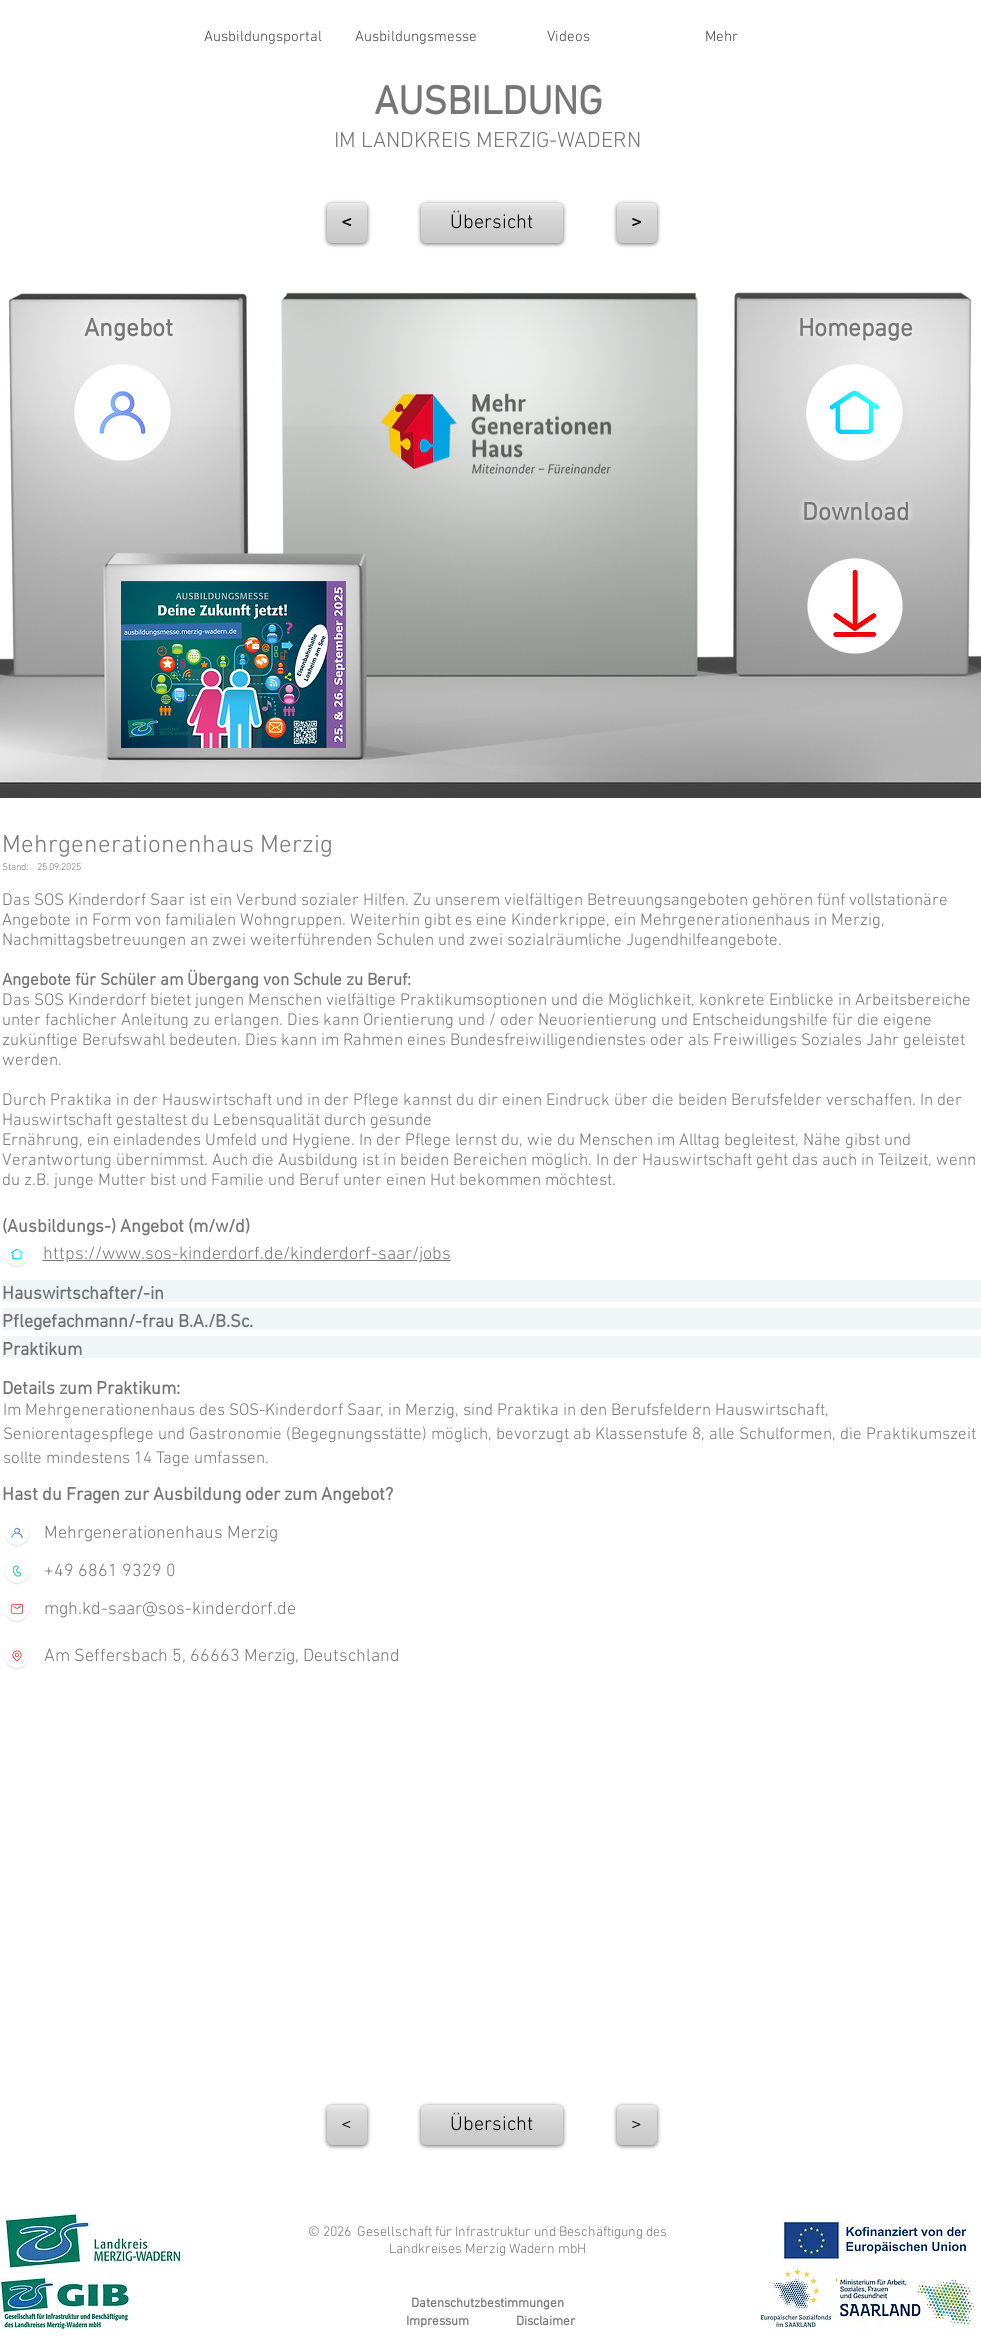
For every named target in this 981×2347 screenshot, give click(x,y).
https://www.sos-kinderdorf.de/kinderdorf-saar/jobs (247, 1254)
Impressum (437, 2322)
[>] (637, 2125)
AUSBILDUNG (488, 104)
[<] (347, 223)
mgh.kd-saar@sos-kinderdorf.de (170, 1609)
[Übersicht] (492, 223)
